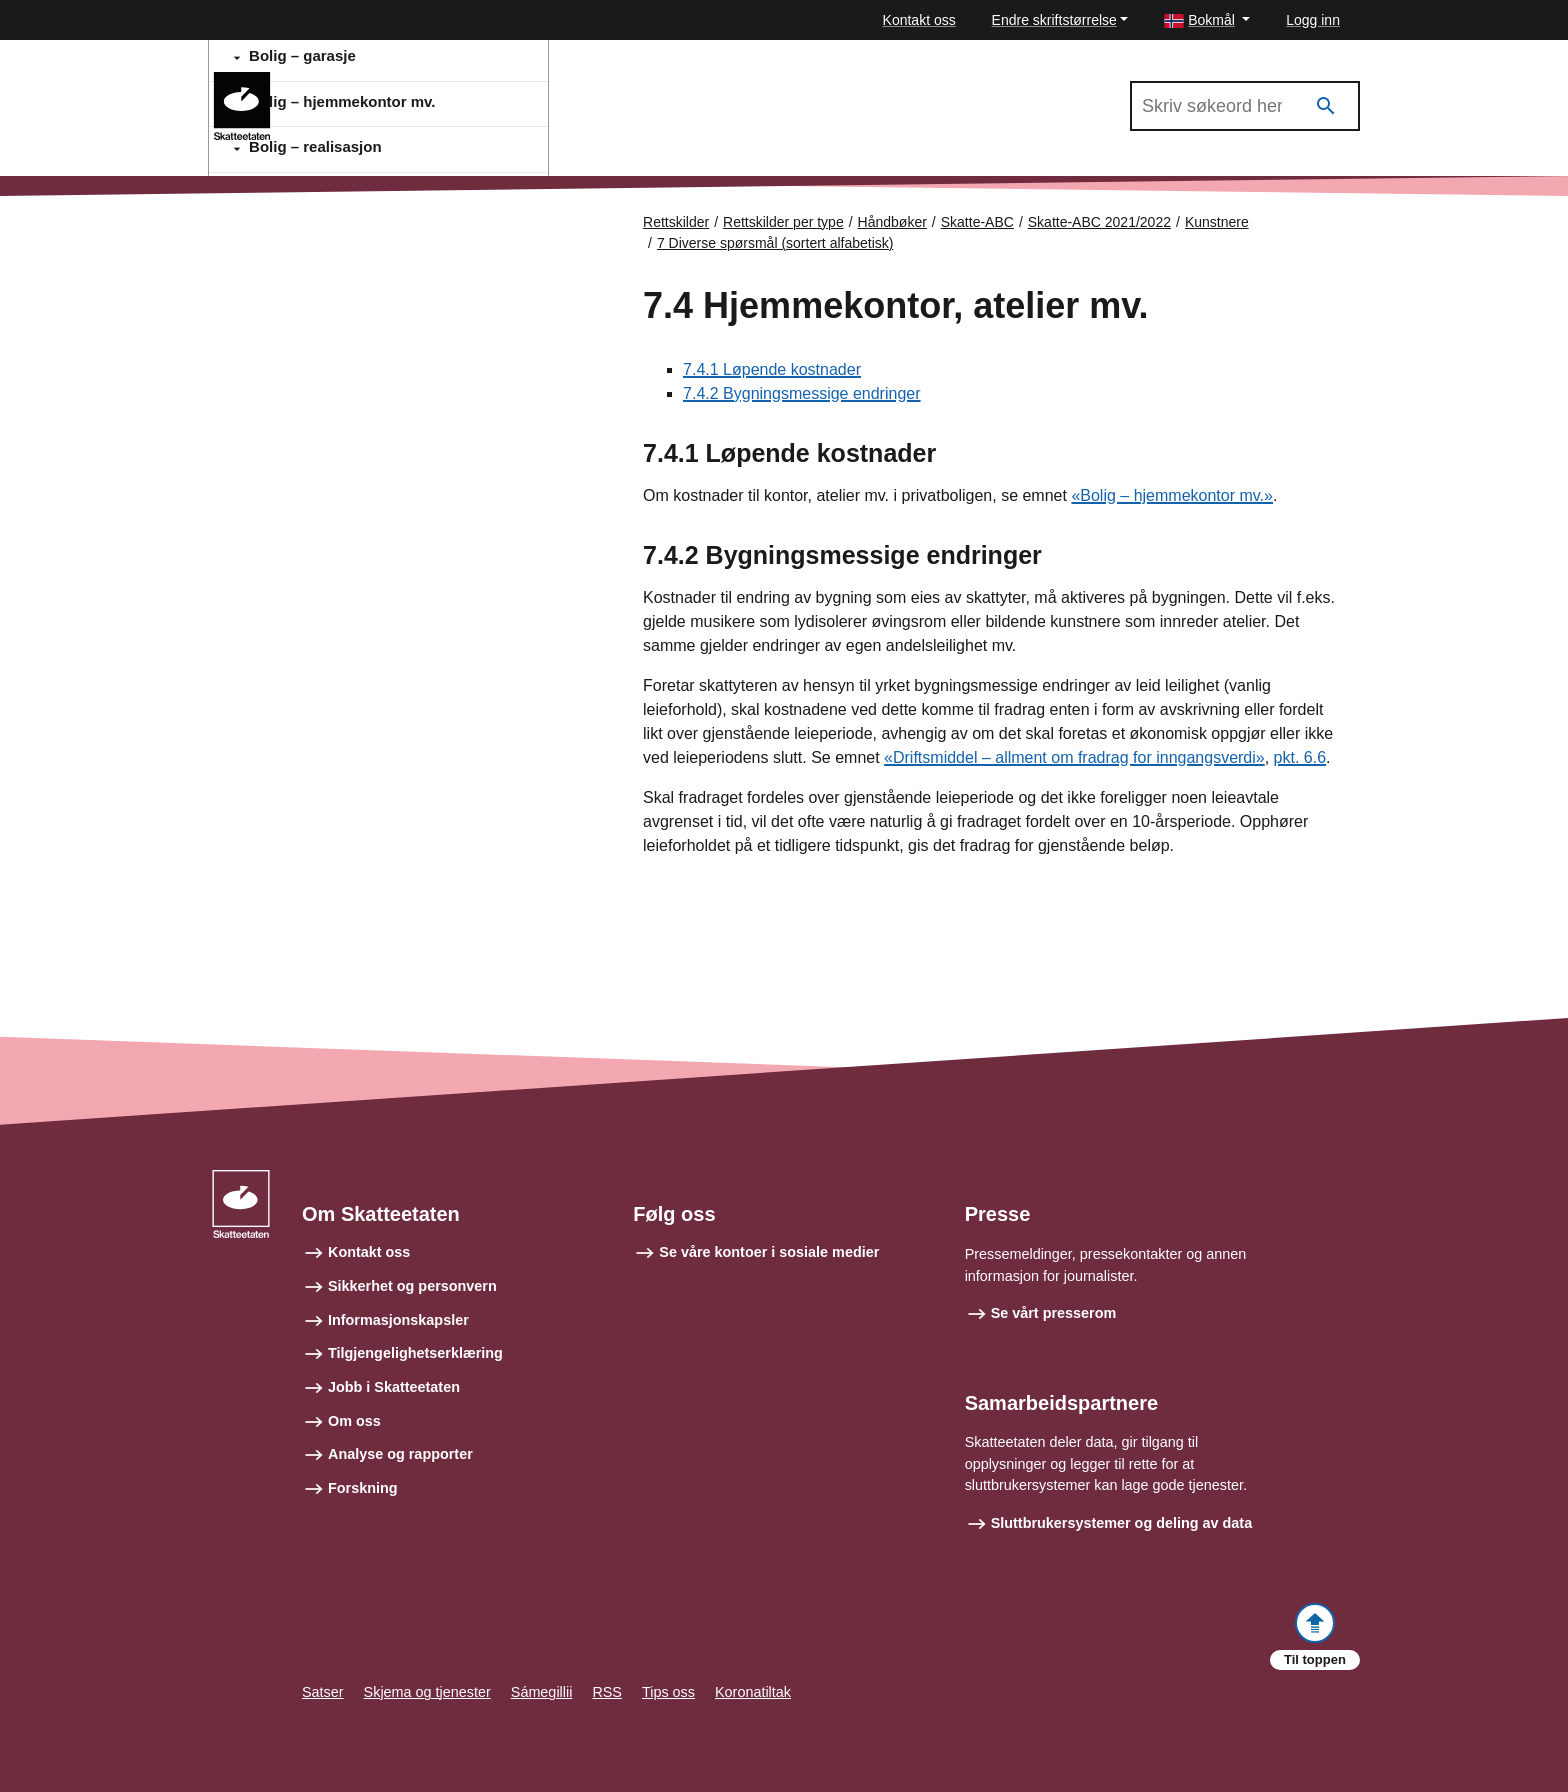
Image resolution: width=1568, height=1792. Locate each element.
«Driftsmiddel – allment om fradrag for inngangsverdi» (1074, 757)
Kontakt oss (919, 20)
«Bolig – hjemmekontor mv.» (1172, 495)
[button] (1207, 20)
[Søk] (1326, 106)
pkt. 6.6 (1300, 757)
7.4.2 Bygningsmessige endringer (801, 393)
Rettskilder (676, 222)
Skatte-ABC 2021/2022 (376, 81)
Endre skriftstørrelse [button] (1054, 20)
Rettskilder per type (783, 222)
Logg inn (1313, 20)
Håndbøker (892, 222)
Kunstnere (1217, 222)
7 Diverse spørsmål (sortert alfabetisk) (775, 243)
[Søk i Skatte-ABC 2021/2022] (1245, 106)
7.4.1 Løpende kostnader (772, 369)
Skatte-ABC (977, 222)
